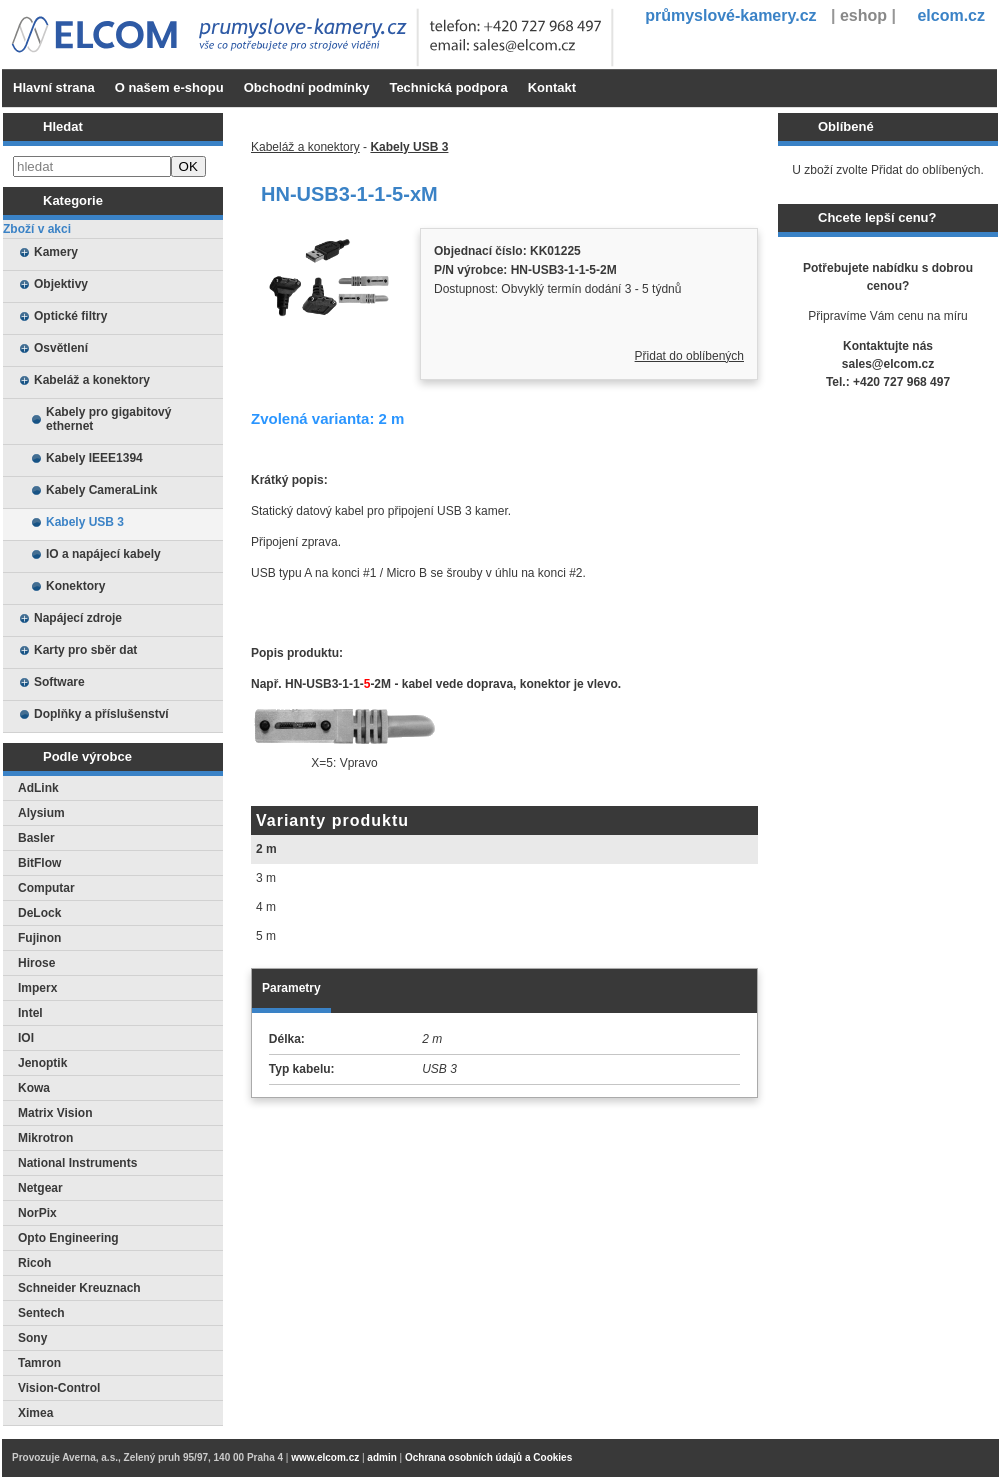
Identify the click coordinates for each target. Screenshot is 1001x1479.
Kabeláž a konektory (92, 380)
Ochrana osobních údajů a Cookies (488, 1457)
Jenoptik (42, 1063)
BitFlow (39, 863)
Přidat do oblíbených (689, 356)
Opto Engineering (68, 1238)
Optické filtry (70, 316)
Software (59, 682)
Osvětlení (61, 348)
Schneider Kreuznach (79, 1288)
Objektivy (61, 284)
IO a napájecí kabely (103, 554)
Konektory (75, 586)
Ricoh (34, 1263)
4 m (266, 907)
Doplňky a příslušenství (101, 714)
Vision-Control (59, 1388)
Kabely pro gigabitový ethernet (108, 419)
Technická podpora (448, 87)
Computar (46, 888)
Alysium (41, 813)
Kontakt (552, 87)
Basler (36, 838)
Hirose (36, 963)
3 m (266, 878)
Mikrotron (45, 1138)
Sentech (41, 1313)
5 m (266, 936)
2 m (266, 849)
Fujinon (39, 938)
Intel (30, 1013)
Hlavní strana (54, 87)
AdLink (38, 788)
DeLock (39, 913)
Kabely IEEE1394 (94, 458)
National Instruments (77, 1163)
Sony (32, 1338)
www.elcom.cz (325, 1457)
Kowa (34, 1088)
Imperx (37, 988)
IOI (26, 1038)
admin (381, 1457)
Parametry (291, 988)
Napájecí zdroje (78, 618)
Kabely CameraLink (101, 490)
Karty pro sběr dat (85, 650)
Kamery (56, 252)
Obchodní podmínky (307, 87)
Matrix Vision (55, 1113)
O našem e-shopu (169, 87)
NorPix (37, 1213)
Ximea (35, 1413)
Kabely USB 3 (85, 522)
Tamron (39, 1363)
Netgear (40, 1188)
